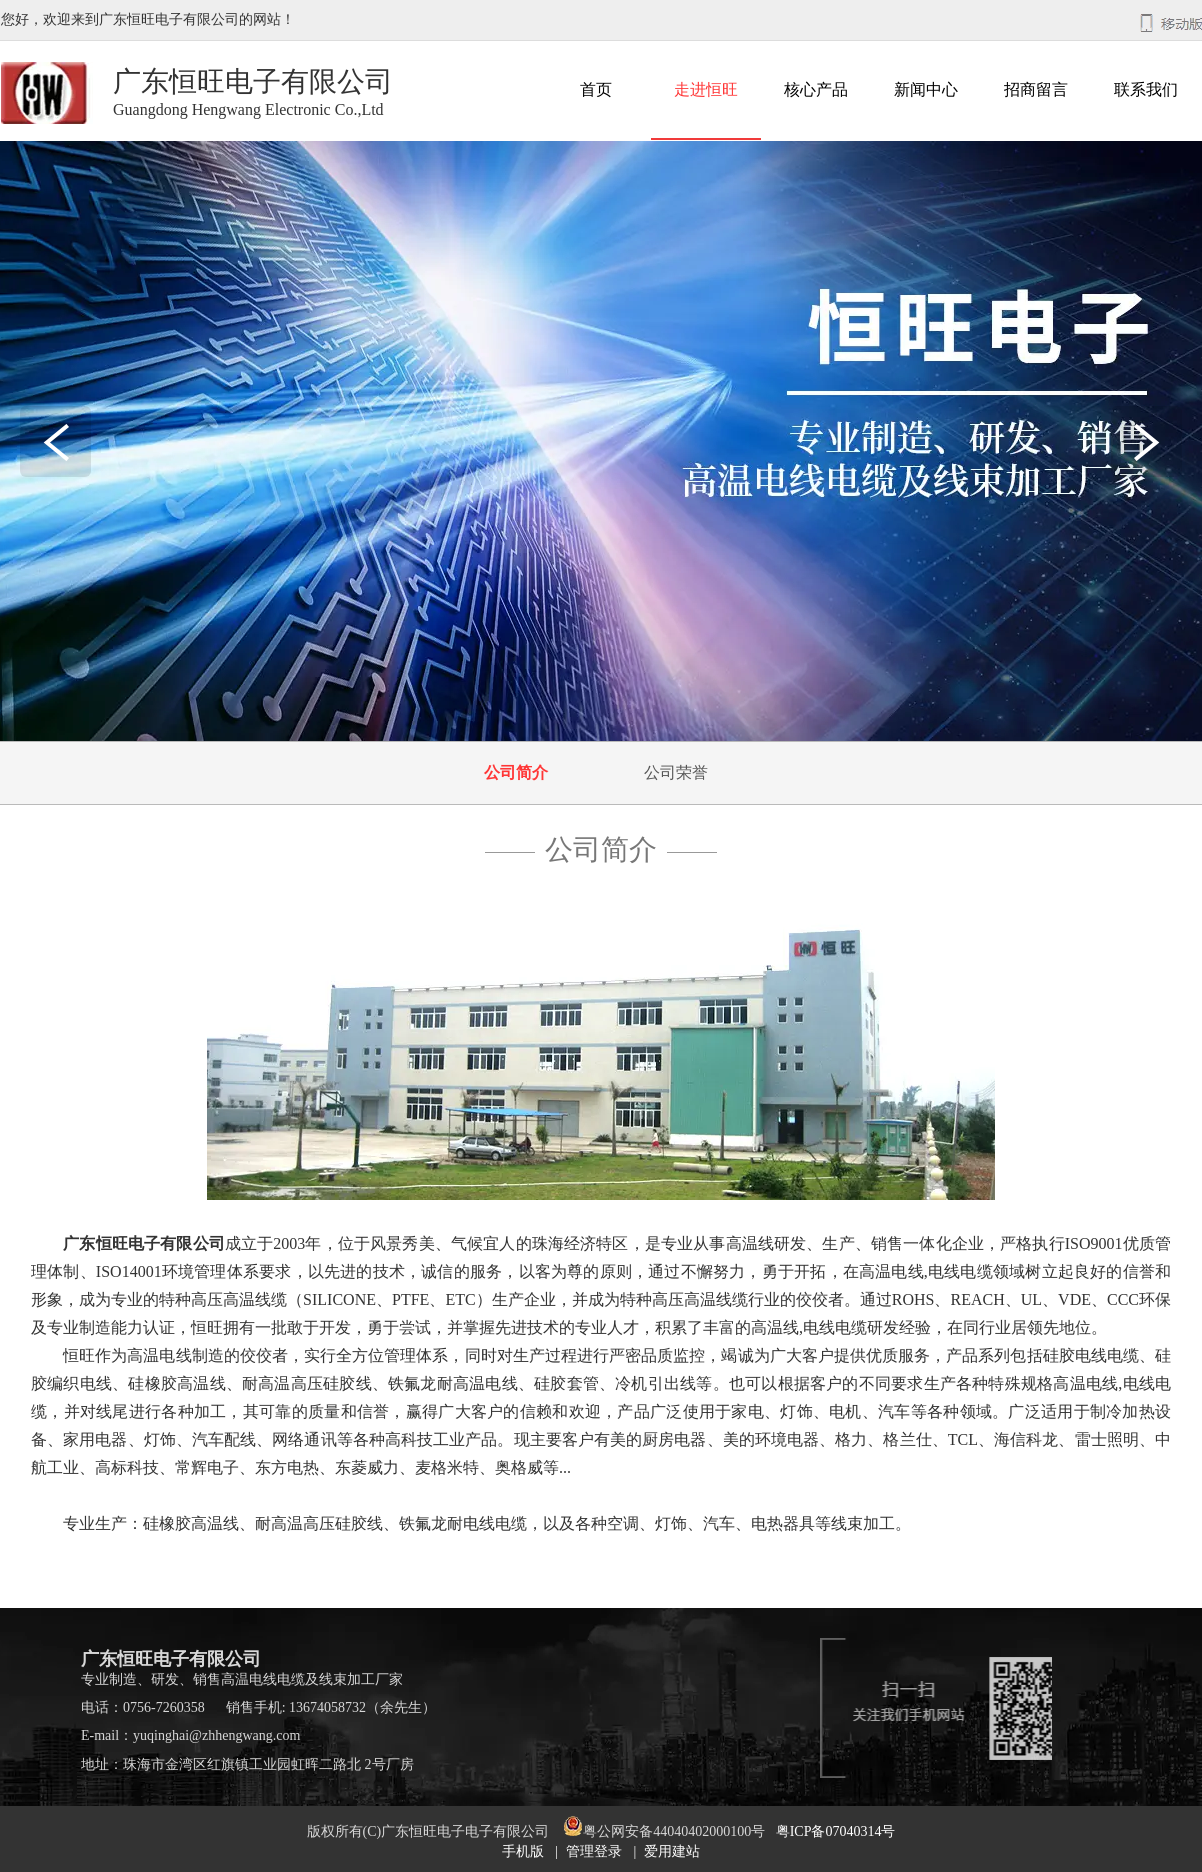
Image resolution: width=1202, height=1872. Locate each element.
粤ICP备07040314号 (836, 1831)
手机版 (523, 1851)
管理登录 (594, 1851)
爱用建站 (672, 1851)
